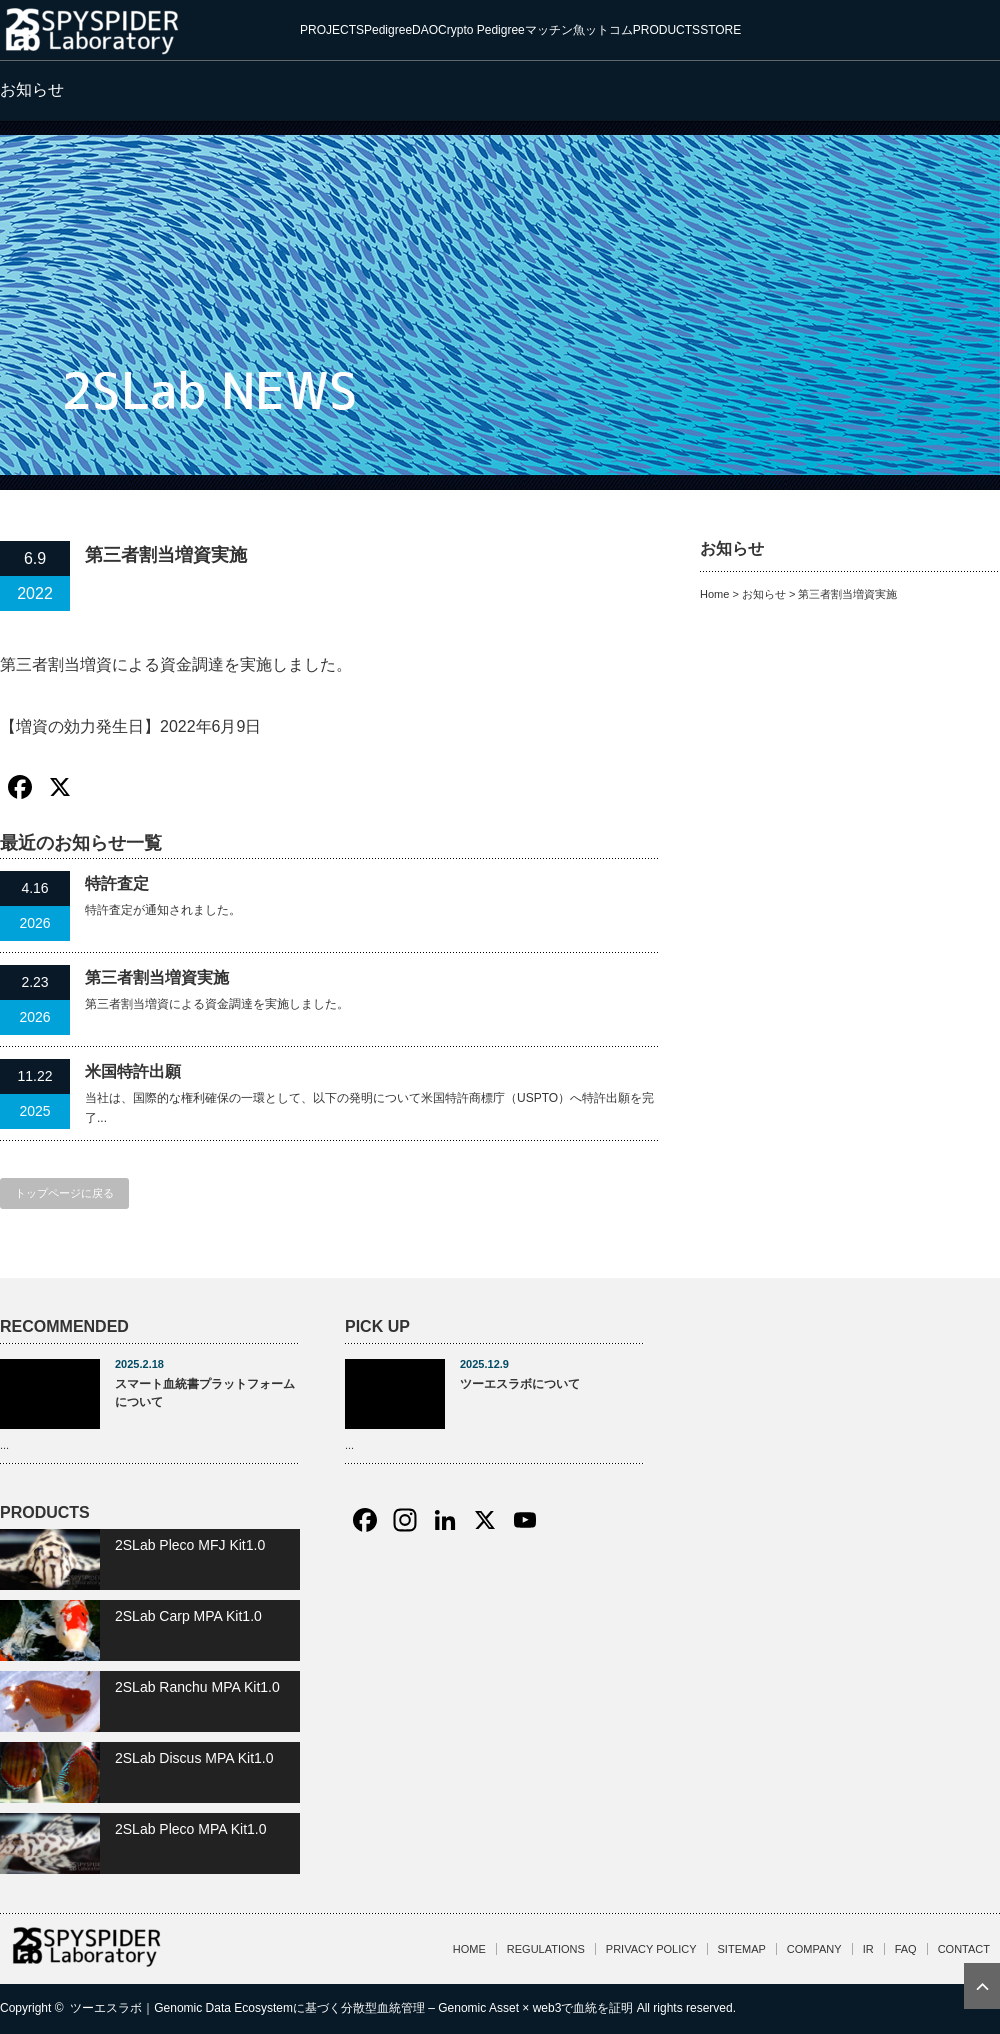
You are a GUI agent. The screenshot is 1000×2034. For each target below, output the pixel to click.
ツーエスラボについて (520, 1384)
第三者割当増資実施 (157, 977)
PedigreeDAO (401, 30)
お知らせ (764, 594)
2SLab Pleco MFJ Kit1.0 (190, 1545)
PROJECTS (332, 30)
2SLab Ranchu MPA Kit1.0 (197, 1687)
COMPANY (814, 1949)
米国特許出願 (133, 1071)
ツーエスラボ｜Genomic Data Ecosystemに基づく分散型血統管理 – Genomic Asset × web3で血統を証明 (351, 2008)
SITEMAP (742, 1949)
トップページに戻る (64, 1193)
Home (714, 594)
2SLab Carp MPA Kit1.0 (188, 1616)
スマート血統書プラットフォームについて (205, 1393)
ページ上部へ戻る (982, 1986)
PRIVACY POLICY (651, 1949)
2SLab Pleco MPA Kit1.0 (191, 1829)
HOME (469, 1949)
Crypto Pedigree (481, 30)
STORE (720, 30)
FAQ (906, 1949)
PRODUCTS (666, 30)
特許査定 (117, 883)
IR (868, 1949)
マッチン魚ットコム (579, 30)
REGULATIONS (546, 1949)
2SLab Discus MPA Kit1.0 (194, 1758)
